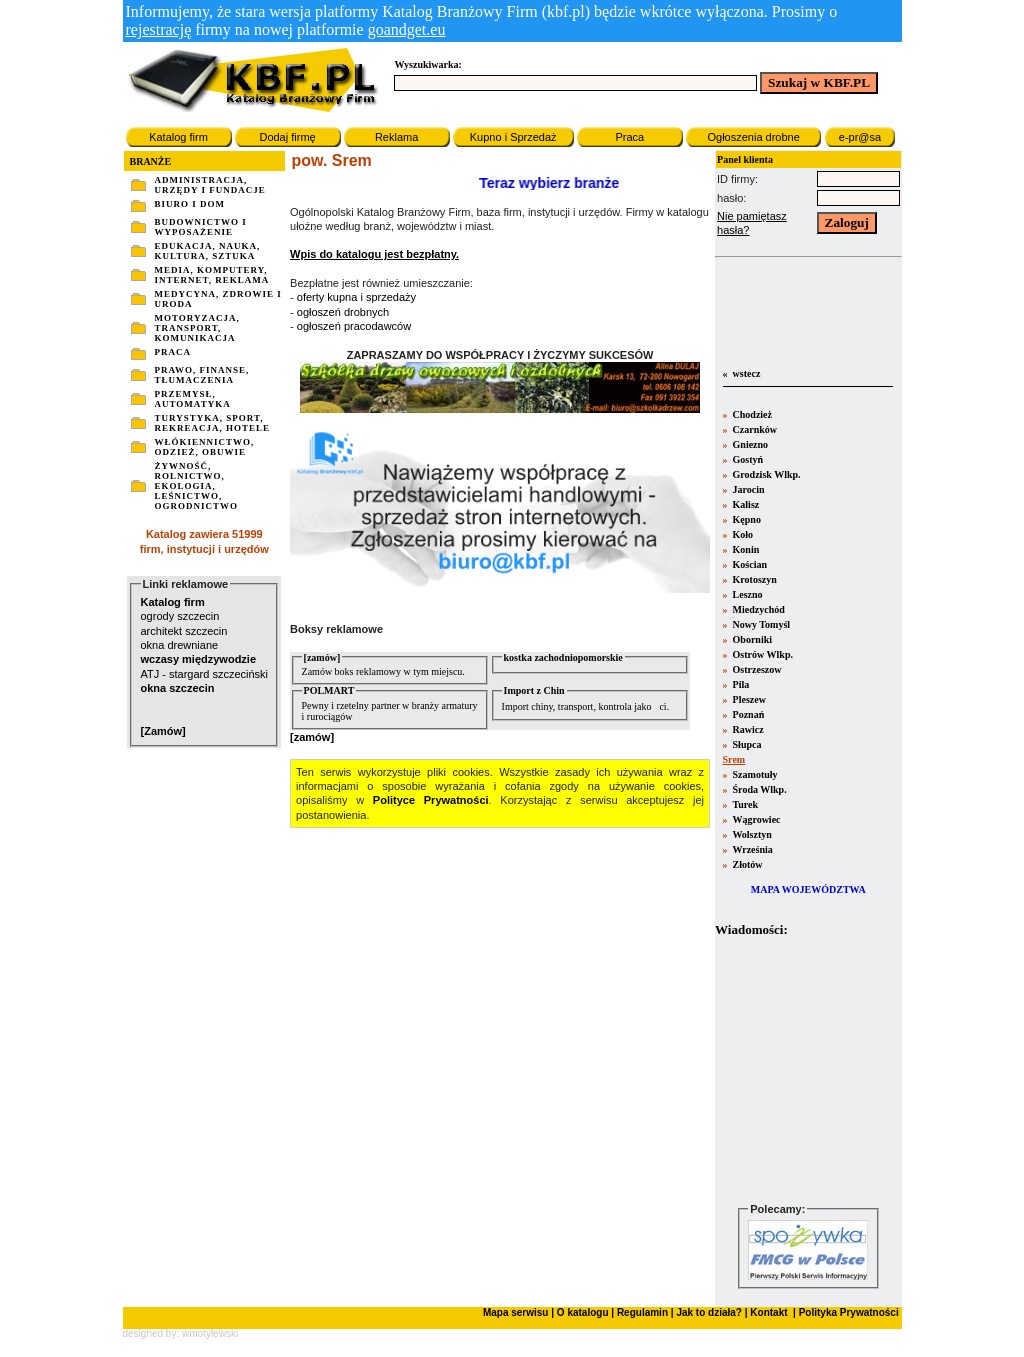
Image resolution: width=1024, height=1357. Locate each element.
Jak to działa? (709, 1312)
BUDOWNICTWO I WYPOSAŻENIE (201, 227)
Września (751, 849)
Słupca (745, 744)
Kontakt (768, 1312)
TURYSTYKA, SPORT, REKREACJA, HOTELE (213, 423)
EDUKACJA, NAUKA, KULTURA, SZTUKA (208, 251)
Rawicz (747, 729)
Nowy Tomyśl (760, 624)
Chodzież (751, 414)
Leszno (746, 594)
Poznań (747, 714)
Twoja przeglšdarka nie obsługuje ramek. (808, 1069)
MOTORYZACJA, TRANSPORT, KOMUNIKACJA (197, 328)
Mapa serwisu (516, 1312)
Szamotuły (754, 774)
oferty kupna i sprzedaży (356, 297)
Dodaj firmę (287, 137)
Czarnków (753, 429)
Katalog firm (178, 137)
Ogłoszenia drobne (753, 137)
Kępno (745, 519)
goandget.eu (407, 29)
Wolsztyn (751, 834)
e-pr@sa (860, 137)
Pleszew (748, 699)
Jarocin (747, 489)
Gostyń (746, 459)
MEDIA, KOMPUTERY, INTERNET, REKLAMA (212, 275)
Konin (744, 549)
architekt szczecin (184, 631)
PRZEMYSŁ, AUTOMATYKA (193, 399)
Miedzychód (757, 609)
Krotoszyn (753, 579)
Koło (741, 534)
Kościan (748, 564)
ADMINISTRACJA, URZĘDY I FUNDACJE (210, 185)
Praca (629, 137)
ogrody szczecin (180, 616)
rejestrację (159, 29)
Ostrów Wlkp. (761, 654)
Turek (744, 804)
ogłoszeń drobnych (343, 312)
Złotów (746, 864)
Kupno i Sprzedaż (513, 137)
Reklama (396, 137)
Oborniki (751, 639)
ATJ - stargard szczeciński (205, 674)
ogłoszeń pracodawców (354, 326)
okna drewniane (180, 645)
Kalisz (744, 504)
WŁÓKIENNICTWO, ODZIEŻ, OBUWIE (205, 447)
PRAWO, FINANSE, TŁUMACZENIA (202, 375)
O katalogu (583, 1312)
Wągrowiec (755, 819)
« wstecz (740, 373)
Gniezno (749, 444)
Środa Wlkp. (758, 789)
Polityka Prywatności (847, 1312)
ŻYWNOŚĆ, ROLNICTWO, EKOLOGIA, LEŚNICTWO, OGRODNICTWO (197, 486)
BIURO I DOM (190, 204)
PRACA (173, 352)
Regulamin (642, 1312)
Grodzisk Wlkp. (765, 474)
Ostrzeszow (755, 669)
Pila (739, 684)
